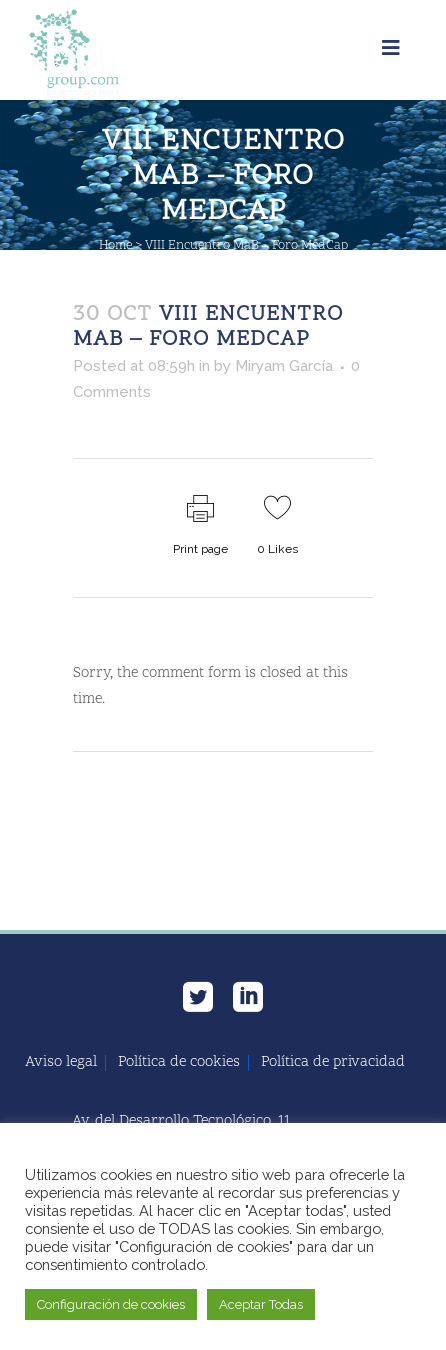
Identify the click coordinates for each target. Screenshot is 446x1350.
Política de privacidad (333, 1063)
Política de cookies (179, 1063)
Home (115, 246)
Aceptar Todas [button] (261, 1304)
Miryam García (284, 366)
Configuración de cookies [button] (111, 1304)
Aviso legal (61, 1063)
